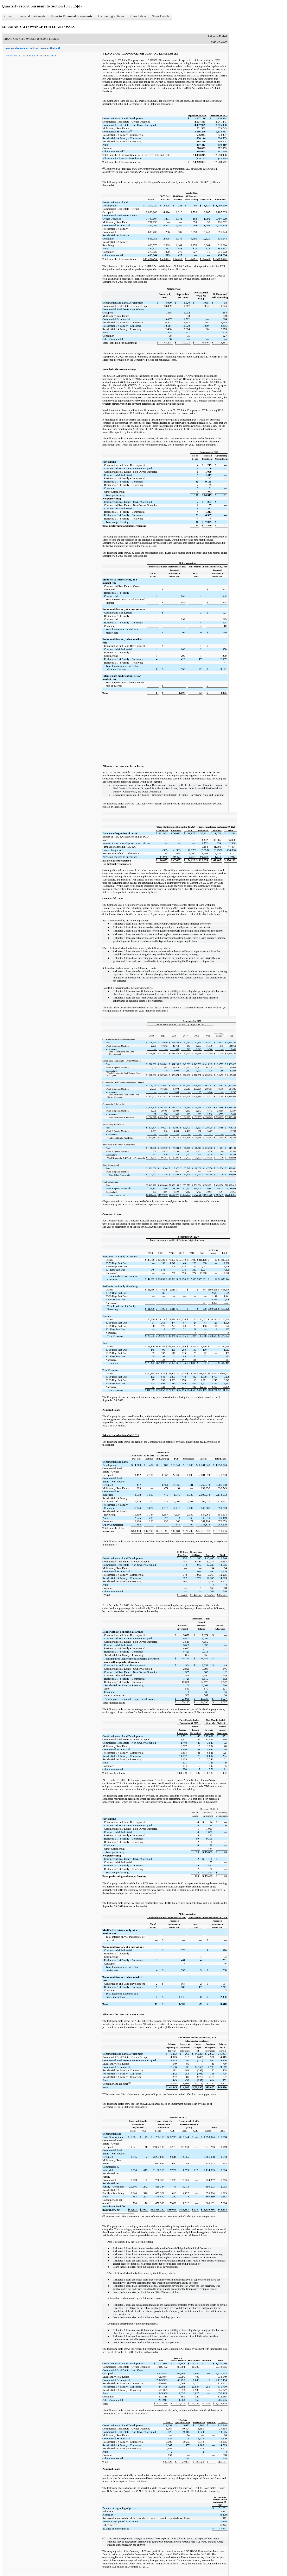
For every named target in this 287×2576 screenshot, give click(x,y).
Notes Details (161, 16)
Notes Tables (137, 16)
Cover (8, 16)
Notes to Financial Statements (71, 16)
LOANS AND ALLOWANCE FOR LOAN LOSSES (31, 55)
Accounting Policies (110, 16)
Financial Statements (31, 16)
